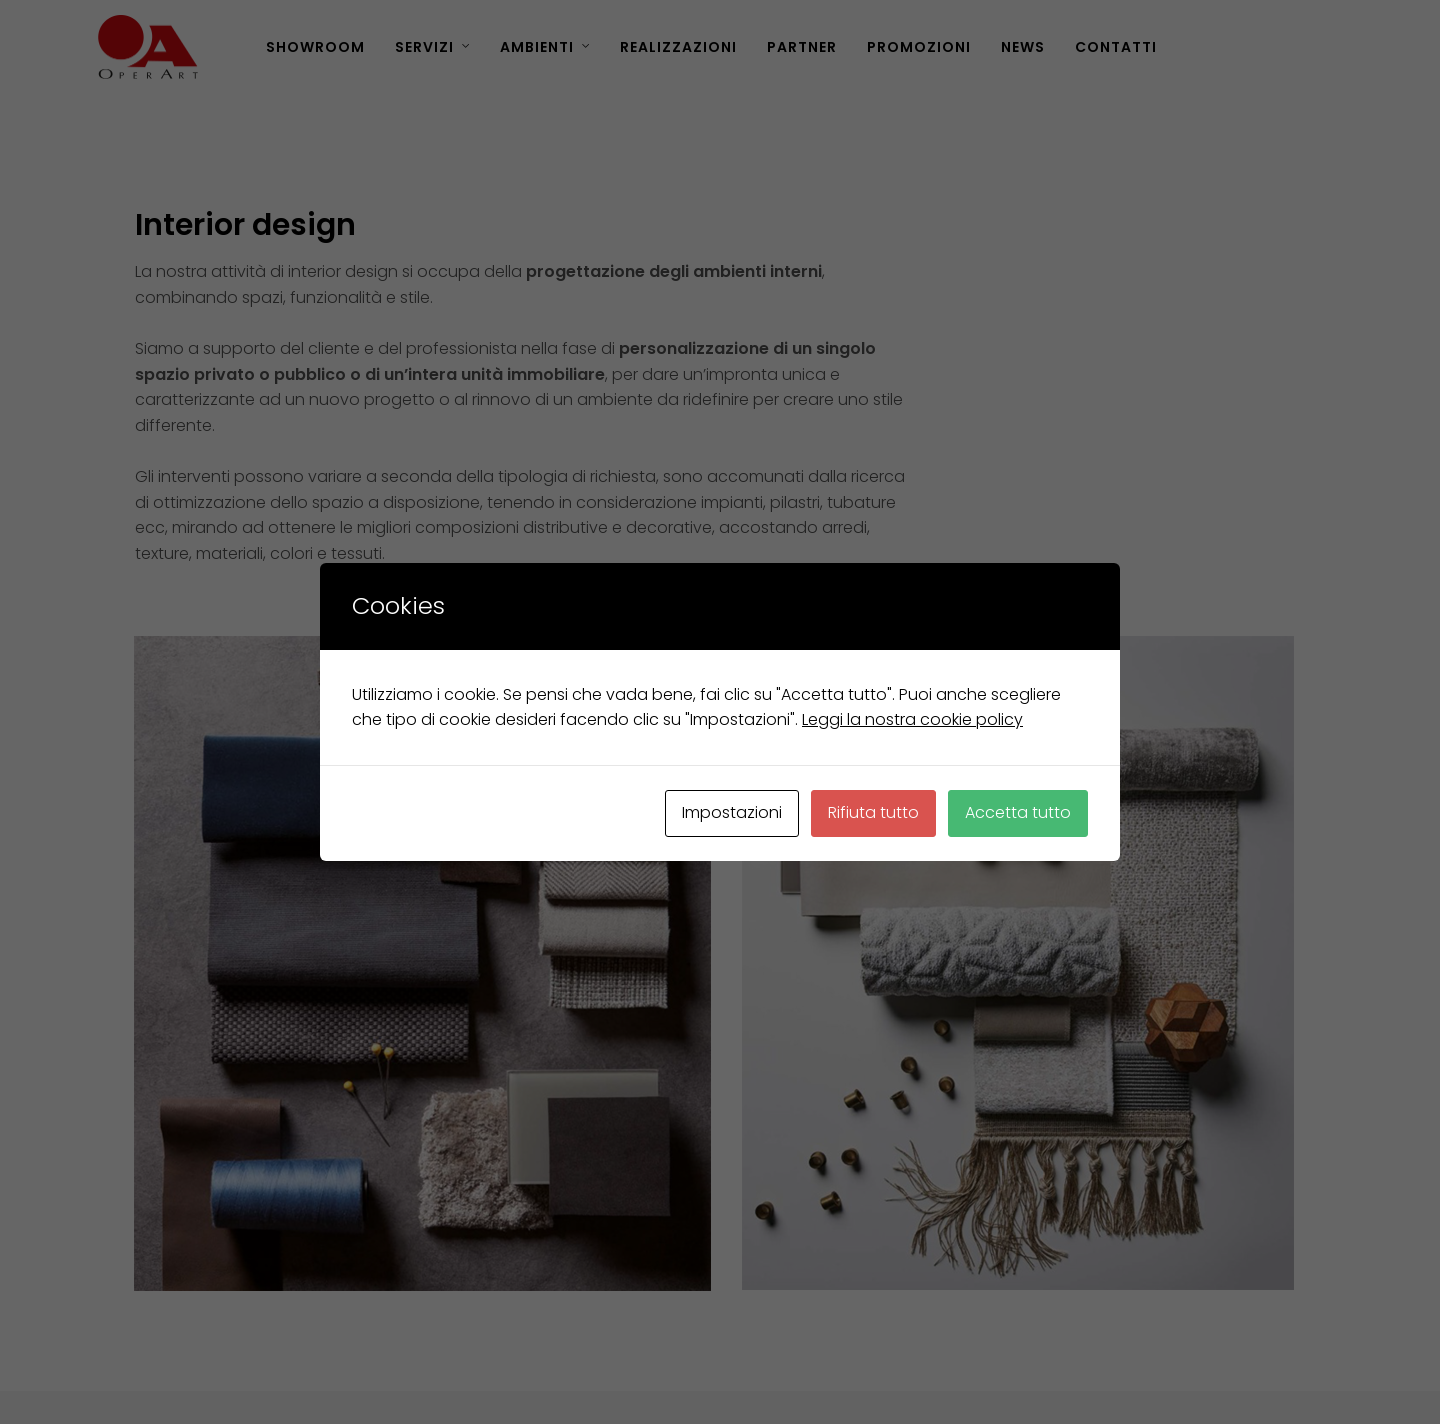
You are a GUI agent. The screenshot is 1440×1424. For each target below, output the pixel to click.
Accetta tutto (1018, 812)
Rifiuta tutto (873, 812)
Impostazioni (732, 812)
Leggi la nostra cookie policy (912, 719)
